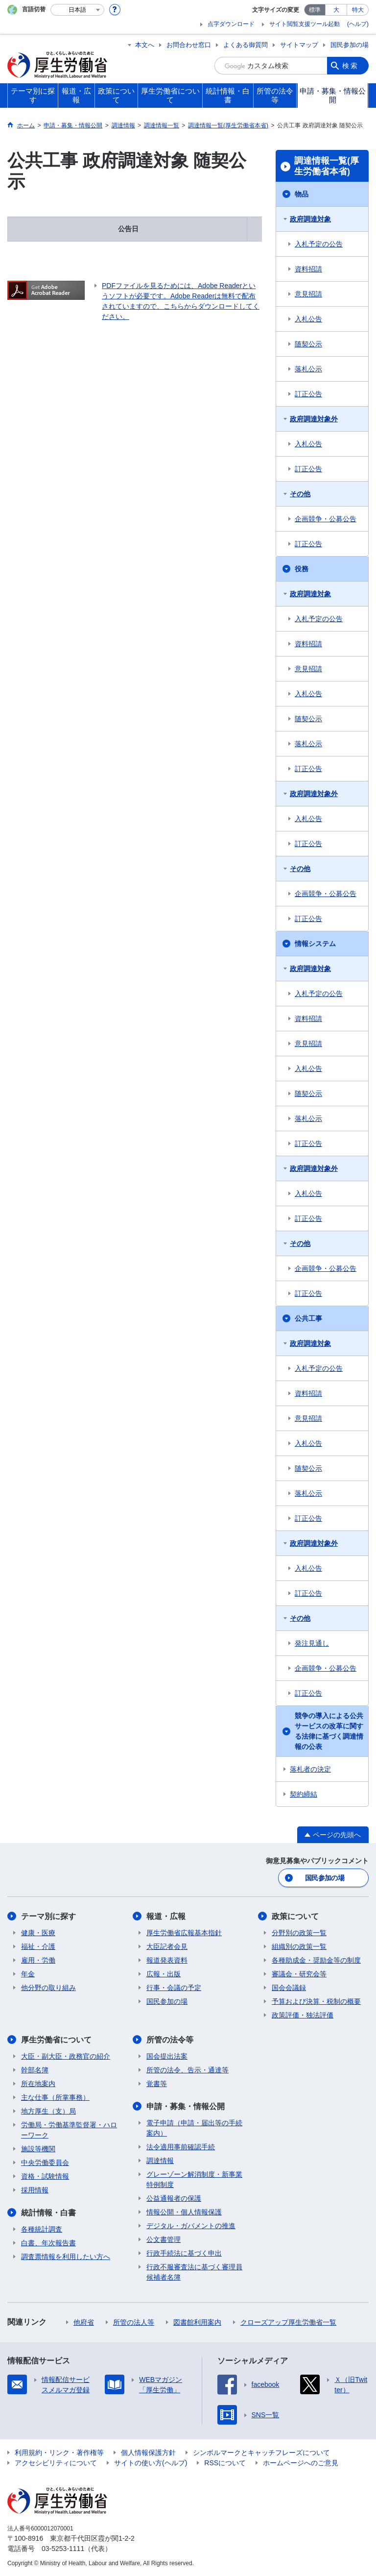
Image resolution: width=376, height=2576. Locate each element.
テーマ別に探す (48, 1916)
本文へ (144, 45)
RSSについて (225, 2463)
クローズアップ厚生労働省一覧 (288, 2322)
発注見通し (312, 1643)
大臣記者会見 (167, 1946)
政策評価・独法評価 (302, 2015)
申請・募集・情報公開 (185, 2106)
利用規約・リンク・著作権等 (59, 2452)
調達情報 (160, 2160)
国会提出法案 (167, 2056)
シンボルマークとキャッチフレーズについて (261, 2452)
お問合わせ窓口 (188, 45)
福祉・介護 (38, 1946)
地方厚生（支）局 (48, 2111)
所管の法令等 (169, 2040)
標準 (315, 9)
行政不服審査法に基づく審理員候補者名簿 (194, 2272)
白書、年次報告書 (48, 2243)
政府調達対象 (310, 219)
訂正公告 (308, 394)
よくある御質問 (245, 45)
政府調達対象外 (314, 419)
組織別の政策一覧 (299, 1946)
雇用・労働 (38, 1960)
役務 (301, 569)
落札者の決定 (310, 1769)
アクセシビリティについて (56, 2463)
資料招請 (308, 269)
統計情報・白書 (48, 2213)
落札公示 (308, 369)
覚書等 (156, 2084)
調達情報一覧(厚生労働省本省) (326, 166)
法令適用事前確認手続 (180, 2147)
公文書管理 (163, 2239)
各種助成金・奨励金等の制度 (316, 1960)
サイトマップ (299, 45)
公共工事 (308, 1318)
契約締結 (303, 1794)
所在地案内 (38, 2084)
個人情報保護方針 (148, 2452)
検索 (350, 66)
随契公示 (308, 344)
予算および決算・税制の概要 (316, 2001)
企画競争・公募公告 (325, 519)
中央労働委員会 (45, 2162)
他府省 (83, 2322)
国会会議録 (289, 1988)
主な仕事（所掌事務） (55, 2097)
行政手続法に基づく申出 (184, 2253)
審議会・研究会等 (299, 1974)
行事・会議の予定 (173, 1988)
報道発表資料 (167, 1960)
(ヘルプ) (358, 24)
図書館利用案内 (197, 2322)
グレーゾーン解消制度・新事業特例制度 (194, 2179)
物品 (301, 194)
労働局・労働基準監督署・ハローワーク (69, 2130)
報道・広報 (166, 1916)
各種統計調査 (41, 2229)
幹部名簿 (34, 2070)
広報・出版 (163, 1974)
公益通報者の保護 (173, 2198)
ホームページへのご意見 (300, 2463)
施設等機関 (38, 2149)
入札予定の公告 (319, 244)
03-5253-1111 (63, 2548)
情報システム (315, 944)
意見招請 (308, 294)
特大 (358, 9)
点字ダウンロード (231, 24)
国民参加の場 (349, 45)
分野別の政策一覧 (299, 1933)
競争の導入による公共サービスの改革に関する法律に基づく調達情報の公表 (329, 1731)
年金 (28, 1974)
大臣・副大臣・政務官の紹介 (65, 2056)
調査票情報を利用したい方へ (65, 2256)
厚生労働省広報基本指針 (184, 1933)
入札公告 (308, 319)
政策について (295, 1916)
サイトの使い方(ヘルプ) (150, 2463)
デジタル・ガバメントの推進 (190, 2226)
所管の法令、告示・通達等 (187, 2070)
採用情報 (34, 2190)
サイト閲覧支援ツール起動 (304, 24)
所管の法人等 (133, 2322)
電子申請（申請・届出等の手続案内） (194, 2128)
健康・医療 (38, 1933)
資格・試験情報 (45, 2176)
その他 (300, 494)
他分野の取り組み (48, 1988)
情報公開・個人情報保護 (184, 2212)
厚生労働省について (56, 2040)
